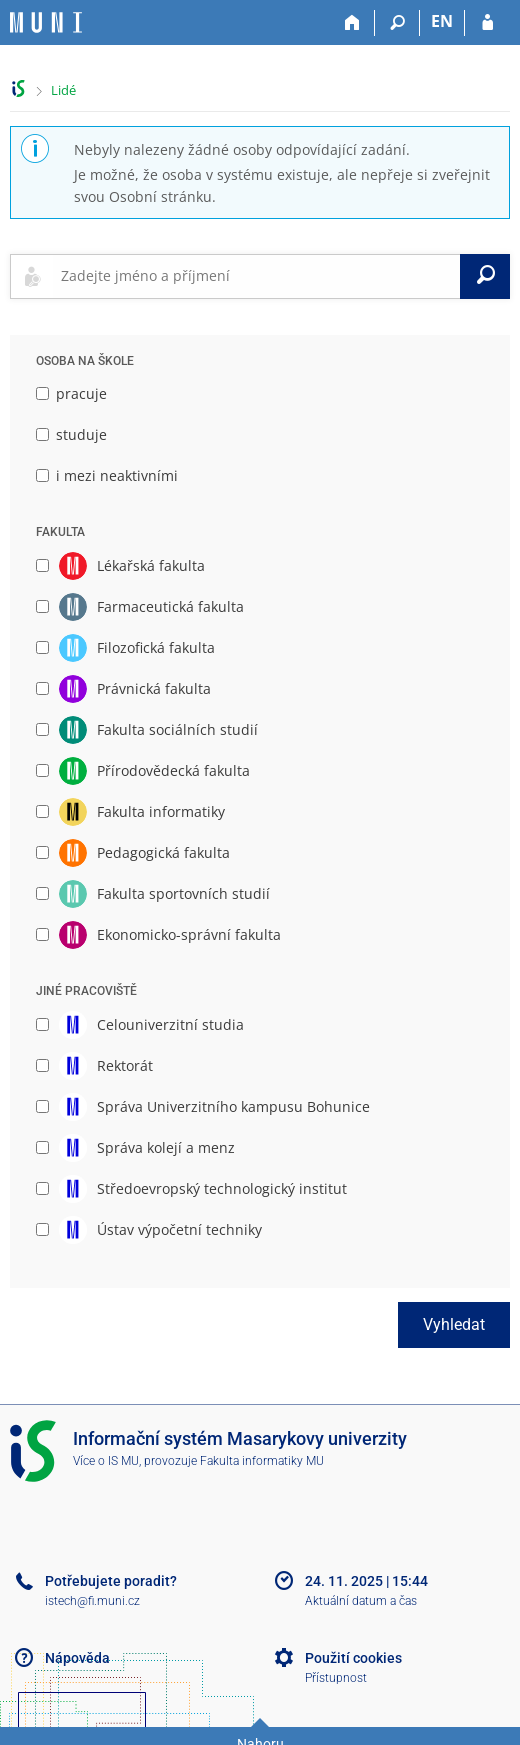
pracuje (71, 393)
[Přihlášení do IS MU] (487, 23)
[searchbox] (256, 276)
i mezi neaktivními (107, 475)
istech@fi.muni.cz (92, 1601)
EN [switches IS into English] (442, 21)
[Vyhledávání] (397, 23)
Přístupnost (336, 1678)
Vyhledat (454, 1324)
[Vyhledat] (485, 276)
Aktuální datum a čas (361, 1601)
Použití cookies (353, 1658)
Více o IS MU (106, 1461)
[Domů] (352, 23)
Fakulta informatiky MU (262, 1461)
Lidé (63, 90)
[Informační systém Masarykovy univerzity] (46, 22)
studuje (71, 434)
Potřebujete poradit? (111, 1581)
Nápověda (77, 1658)
